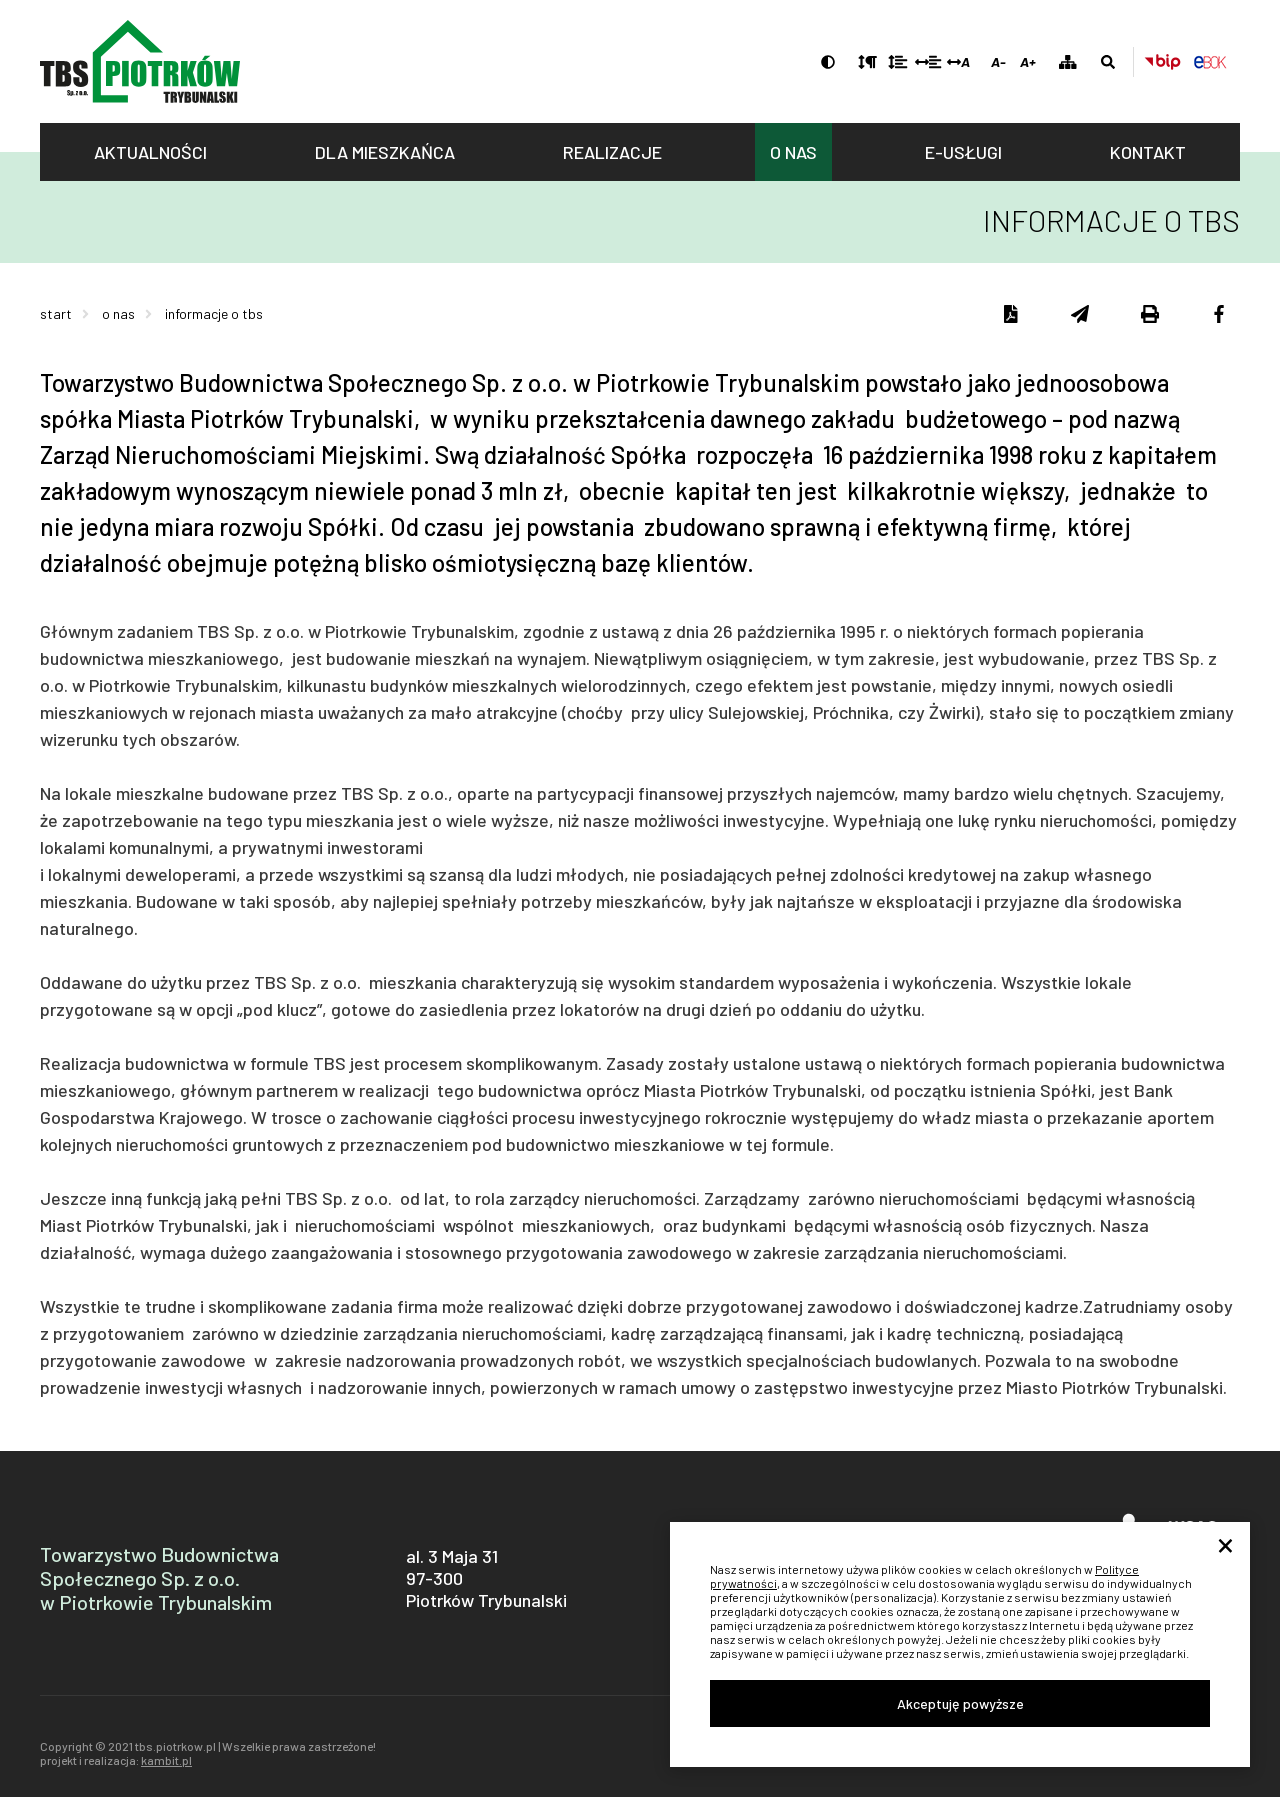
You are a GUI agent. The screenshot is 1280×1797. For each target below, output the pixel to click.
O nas (793, 152)
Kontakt (1148, 152)
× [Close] (1225, 1547)
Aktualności (150, 152)
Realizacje (612, 152)
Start (56, 313)
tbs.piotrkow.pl (140, 61)
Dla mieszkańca (385, 152)
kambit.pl (166, 1760)
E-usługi (963, 152)
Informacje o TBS (214, 313)
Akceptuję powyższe (960, 1703)
